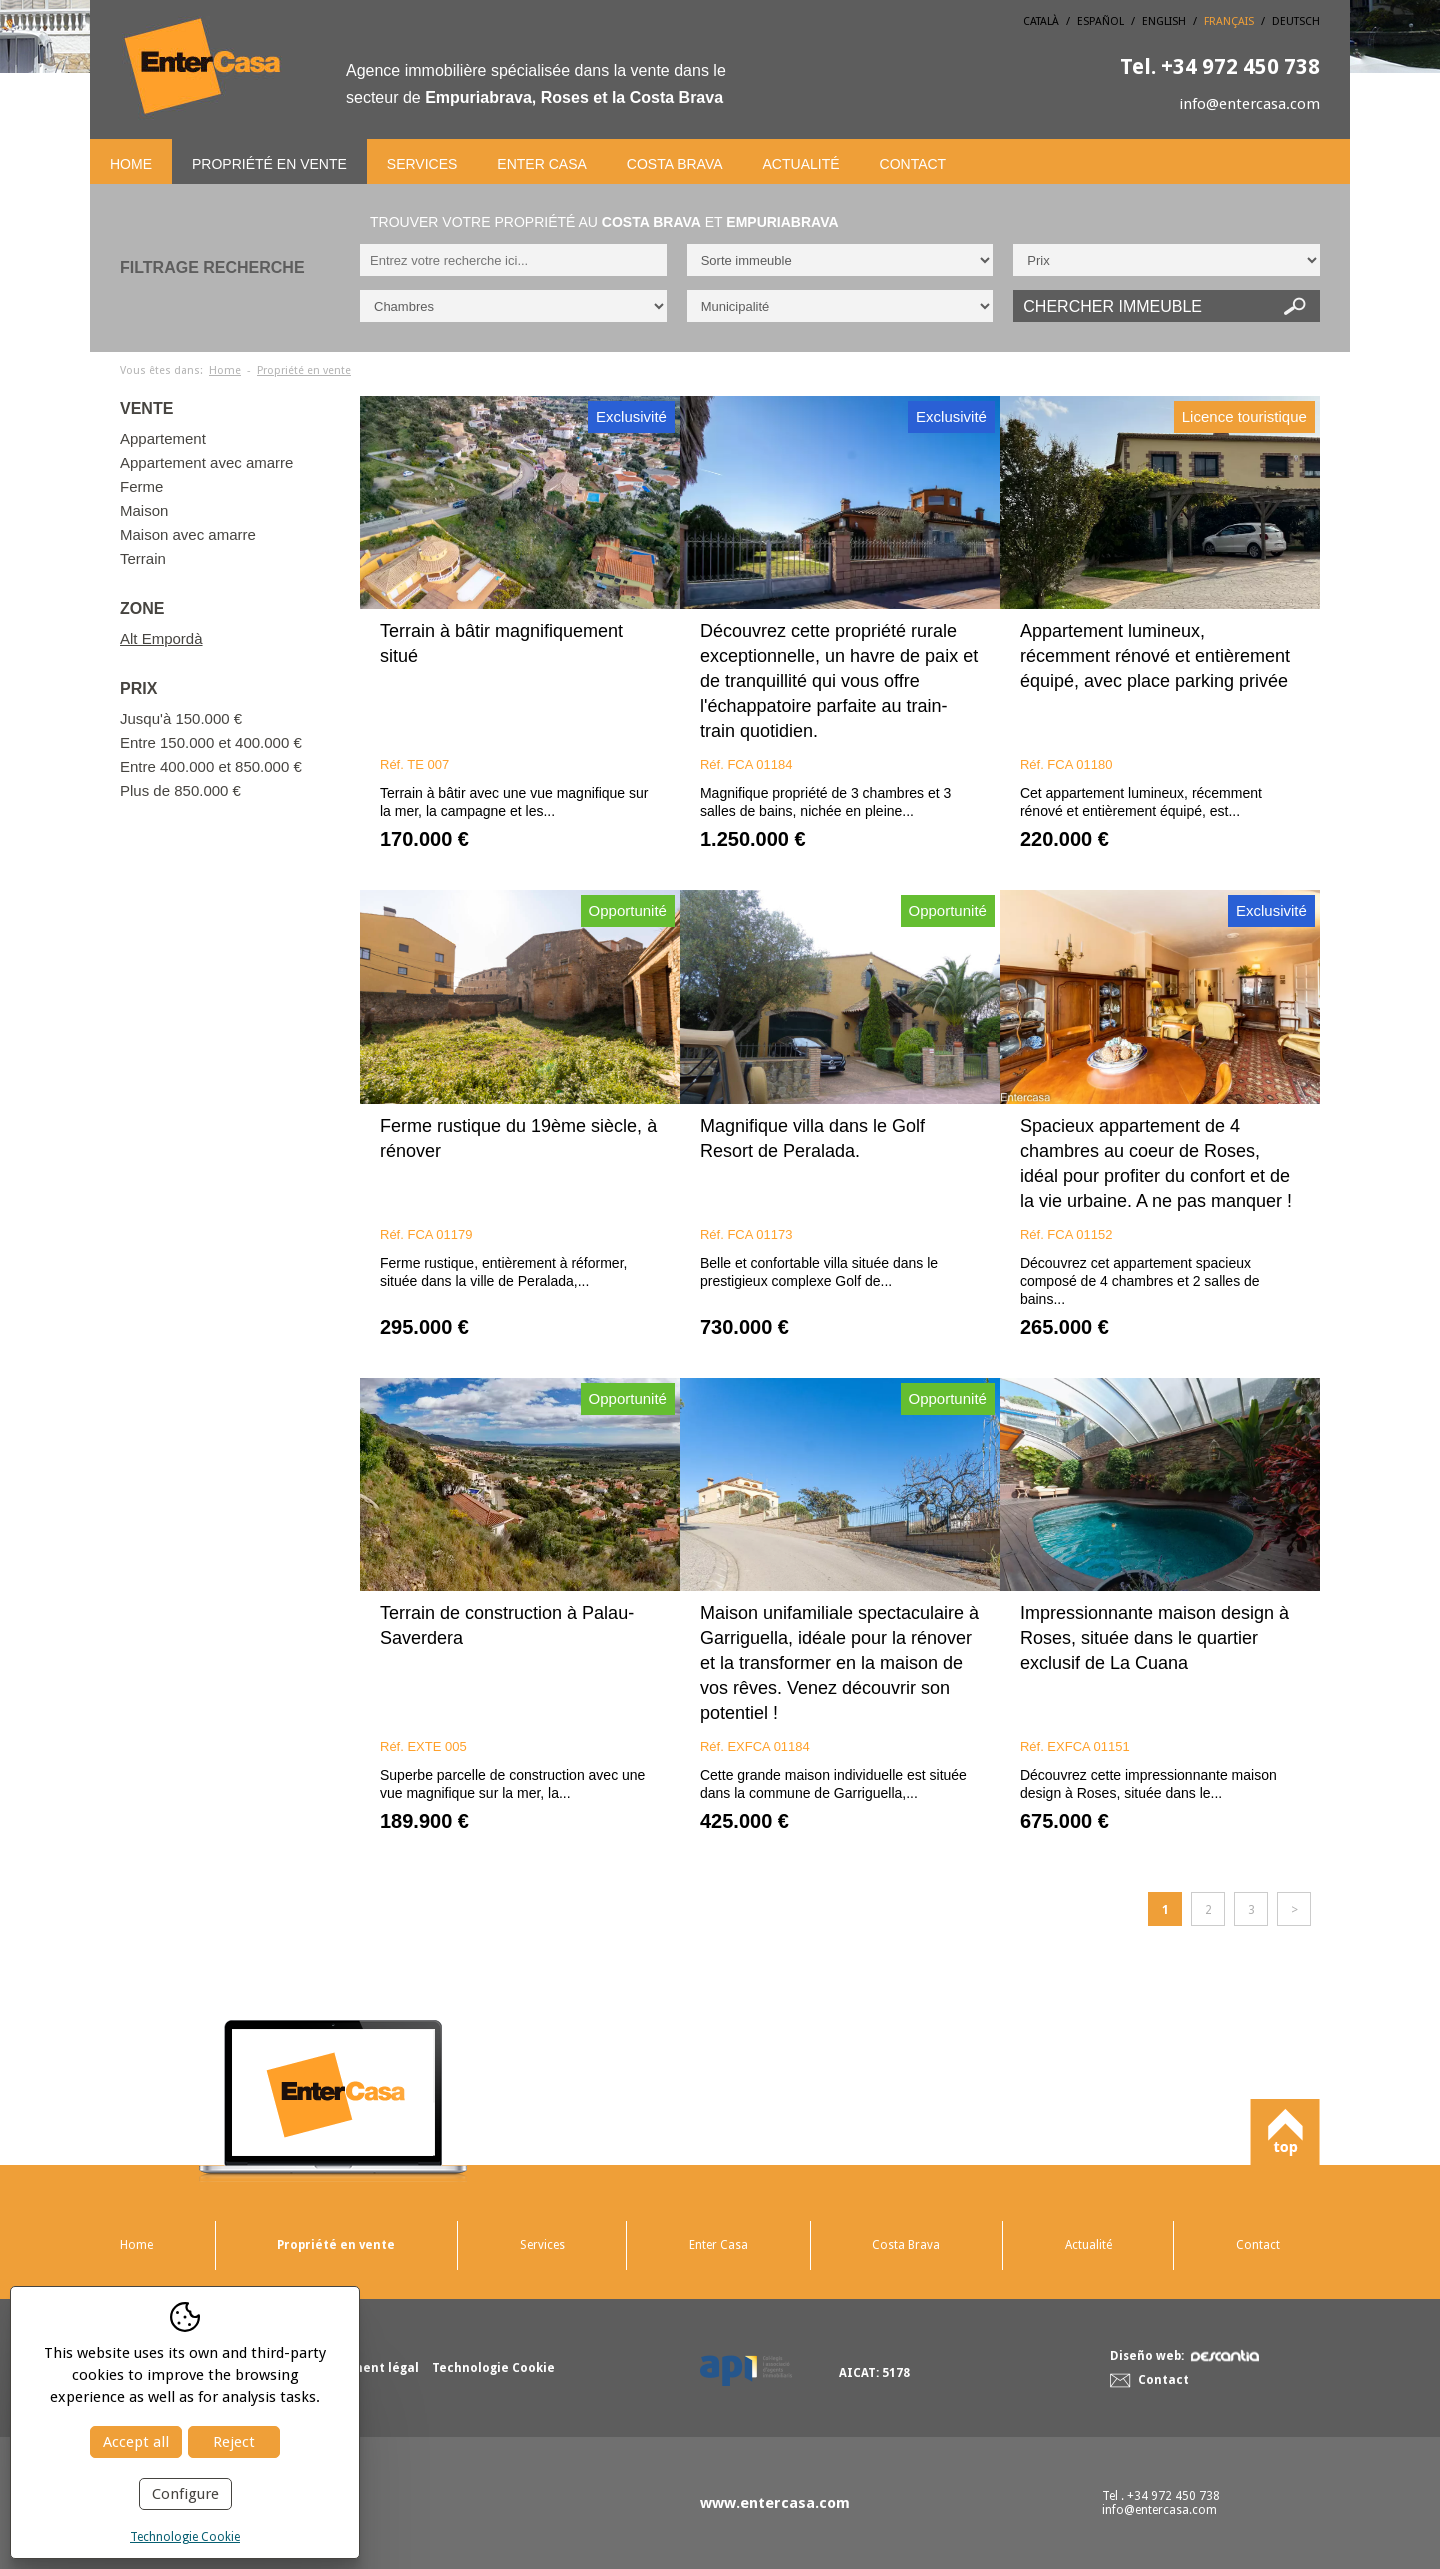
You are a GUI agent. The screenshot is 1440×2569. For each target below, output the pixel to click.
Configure (185, 2494)
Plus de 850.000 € (180, 790)
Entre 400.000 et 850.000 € (211, 766)
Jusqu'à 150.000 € (181, 718)
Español (1100, 21)
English (1164, 21)
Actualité (801, 164)
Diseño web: (1184, 2356)
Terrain (143, 558)
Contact (913, 164)
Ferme (141, 486)
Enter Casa (541, 164)
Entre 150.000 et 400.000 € (211, 742)
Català (1041, 21)
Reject (234, 2442)
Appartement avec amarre (206, 462)
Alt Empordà (161, 638)
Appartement (163, 438)
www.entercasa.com (775, 2503)
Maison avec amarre (188, 534)
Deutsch (1296, 21)
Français (1229, 21)
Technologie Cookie (185, 2537)
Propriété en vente (269, 164)
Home (131, 164)
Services (422, 164)
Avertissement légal (357, 2368)
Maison (144, 510)
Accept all (136, 2442)
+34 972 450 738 (1220, 66)
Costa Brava (675, 164)
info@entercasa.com (1249, 104)
